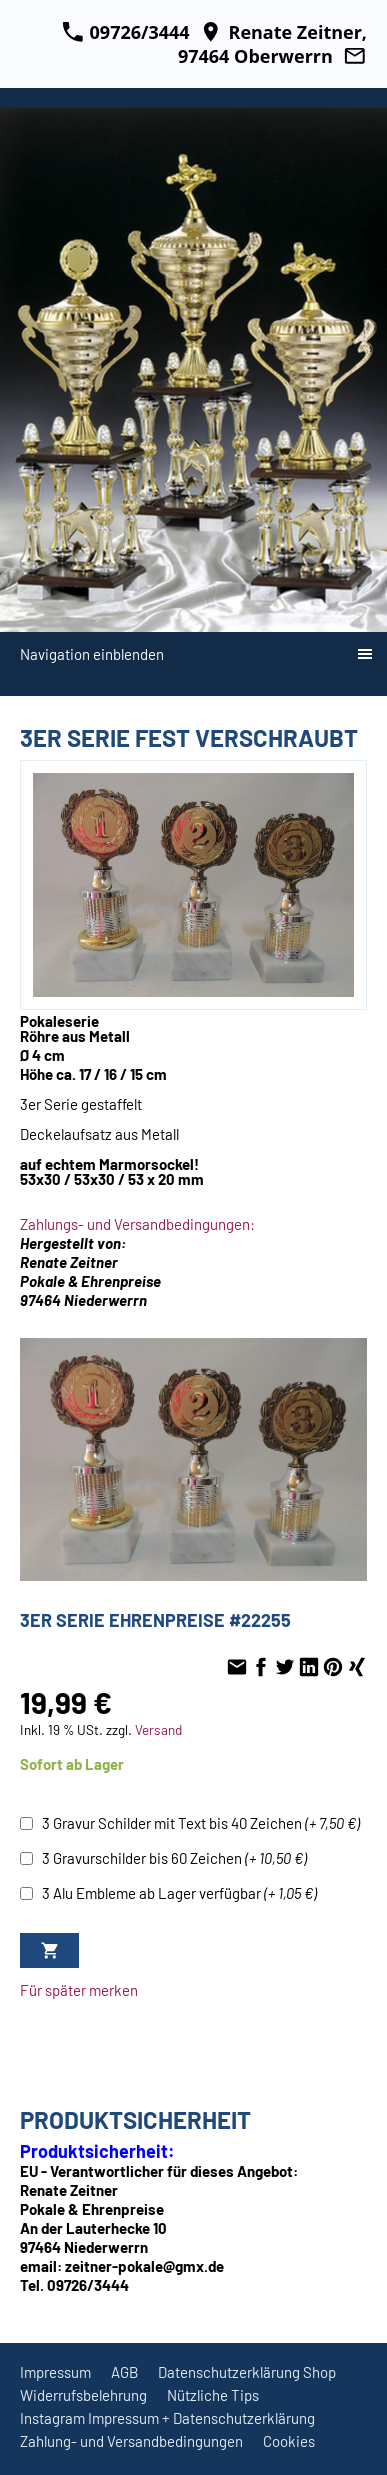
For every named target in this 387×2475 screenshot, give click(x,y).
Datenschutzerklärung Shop (247, 2372)
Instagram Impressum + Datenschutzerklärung (167, 2418)
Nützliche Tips (213, 2395)
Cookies (289, 2441)
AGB (124, 2372)
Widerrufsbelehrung (83, 2395)
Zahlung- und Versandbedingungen (131, 2441)
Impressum (55, 2372)
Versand (158, 1729)
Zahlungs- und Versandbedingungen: (137, 1224)
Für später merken (79, 1990)
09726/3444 (126, 32)
